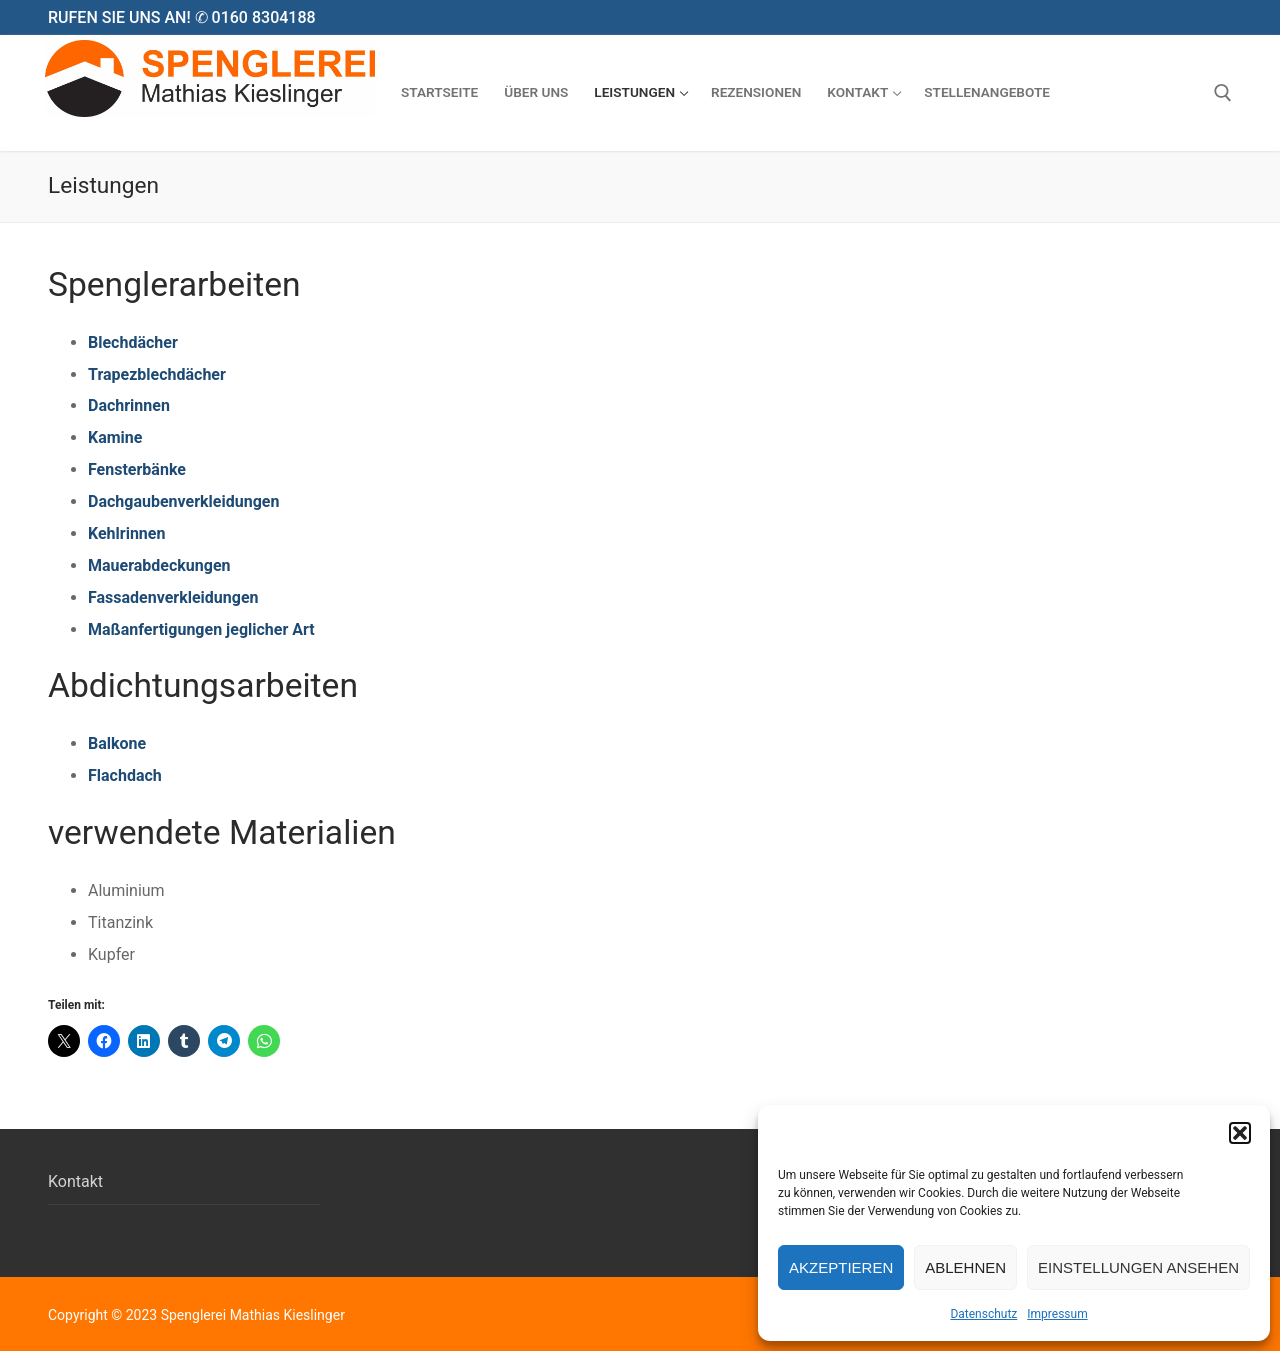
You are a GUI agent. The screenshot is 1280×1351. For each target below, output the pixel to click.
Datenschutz (983, 1314)
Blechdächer (133, 342)
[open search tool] (1223, 93)
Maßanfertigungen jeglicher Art (201, 629)
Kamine (115, 437)
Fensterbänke (137, 469)
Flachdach (125, 775)
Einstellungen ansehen (1138, 1267)
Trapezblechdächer (157, 374)
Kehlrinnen (126, 533)
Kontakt (75, 1181)
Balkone (117, 743)
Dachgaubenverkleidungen (183, 501)
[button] (1240, 1133)
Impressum (1057, 1314)
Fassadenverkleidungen (173, 597)
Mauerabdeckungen (159, 565)
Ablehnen (965, 1267)
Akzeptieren (841, 1267)
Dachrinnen (129, 405)
